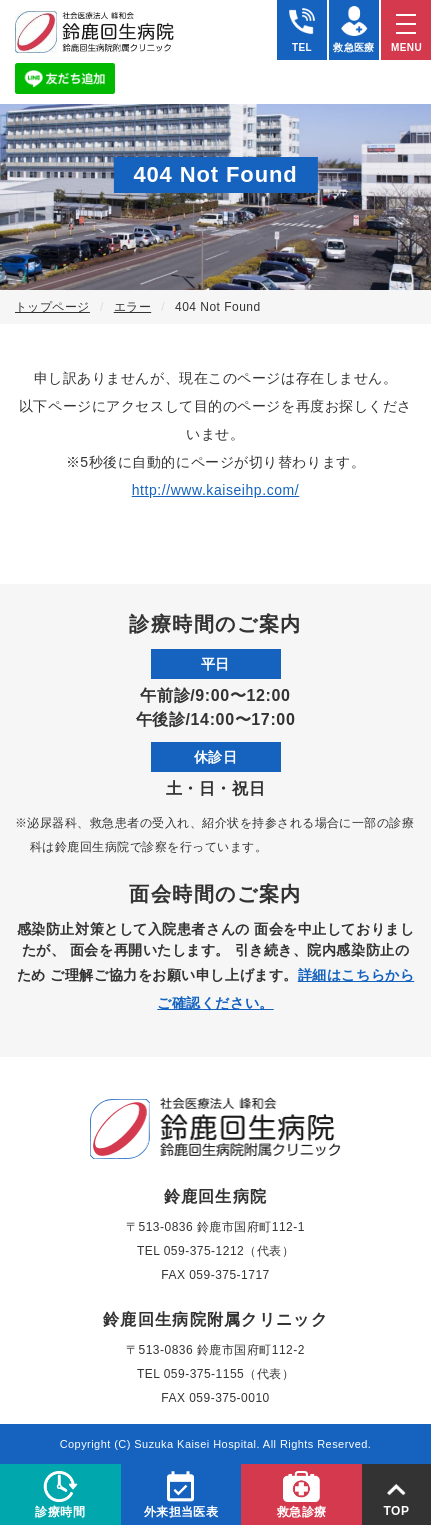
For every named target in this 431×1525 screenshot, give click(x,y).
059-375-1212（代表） (229, 1251)
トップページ (52, 307)
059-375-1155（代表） (229, 1374)
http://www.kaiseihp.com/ (216, 490)
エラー (132, 307)
